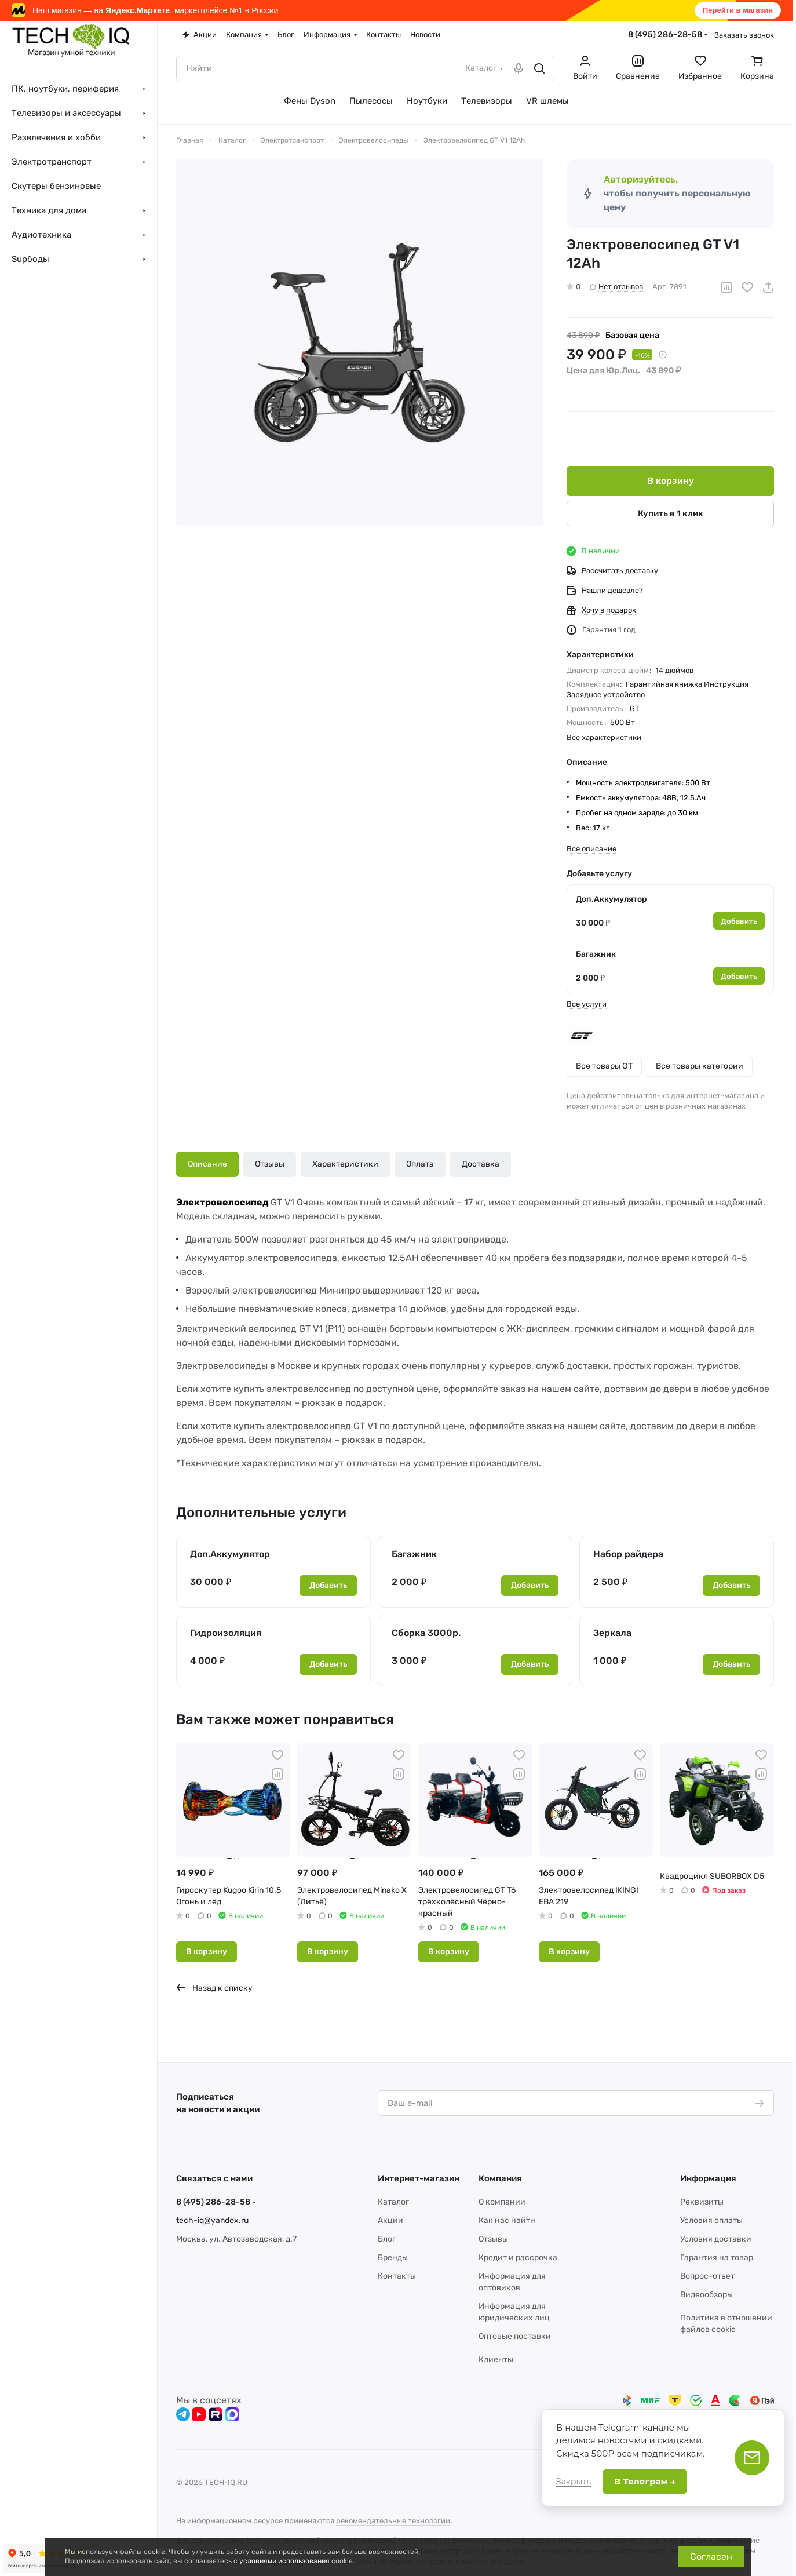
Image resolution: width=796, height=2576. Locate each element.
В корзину (670, 480)
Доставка (480, 1164)
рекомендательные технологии (393, 2520)
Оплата (420, 1164)
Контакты (397, 2276)
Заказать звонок (744, 35)
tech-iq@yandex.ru (212, 2220)
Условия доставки (715, 2239)
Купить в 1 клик (670, 513)
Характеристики (345, 1164)
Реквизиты (702, 2202)
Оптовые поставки (515, 2336)
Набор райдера (628, 1554)
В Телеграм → (644, 2481)
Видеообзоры (706, 2295)
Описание (207, 1164)
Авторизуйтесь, (641, 179)
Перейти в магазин (738, 10)
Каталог (393, 2202)
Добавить (739, 921)
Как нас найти (507, 2220)
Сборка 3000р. (426, 1632)
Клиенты (496, 2359)
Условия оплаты (711, 2220)
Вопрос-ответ (707, 2276)
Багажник (596, 954)
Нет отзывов (616, 286)
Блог (387, 2239)
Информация (708, 2178)
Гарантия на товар (716, 2257)
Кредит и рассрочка (518, 2257)
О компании (502, 2202)
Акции (390, 2220)
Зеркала (612, 1632)
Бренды (393, 2257)
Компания (500, 2178)
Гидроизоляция (225, 1632)
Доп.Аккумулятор (611, 899)
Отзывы (269, 1164)
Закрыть (573, 2481)
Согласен (711, 2556)
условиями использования (284, 2561)
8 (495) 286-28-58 (665, 34)
